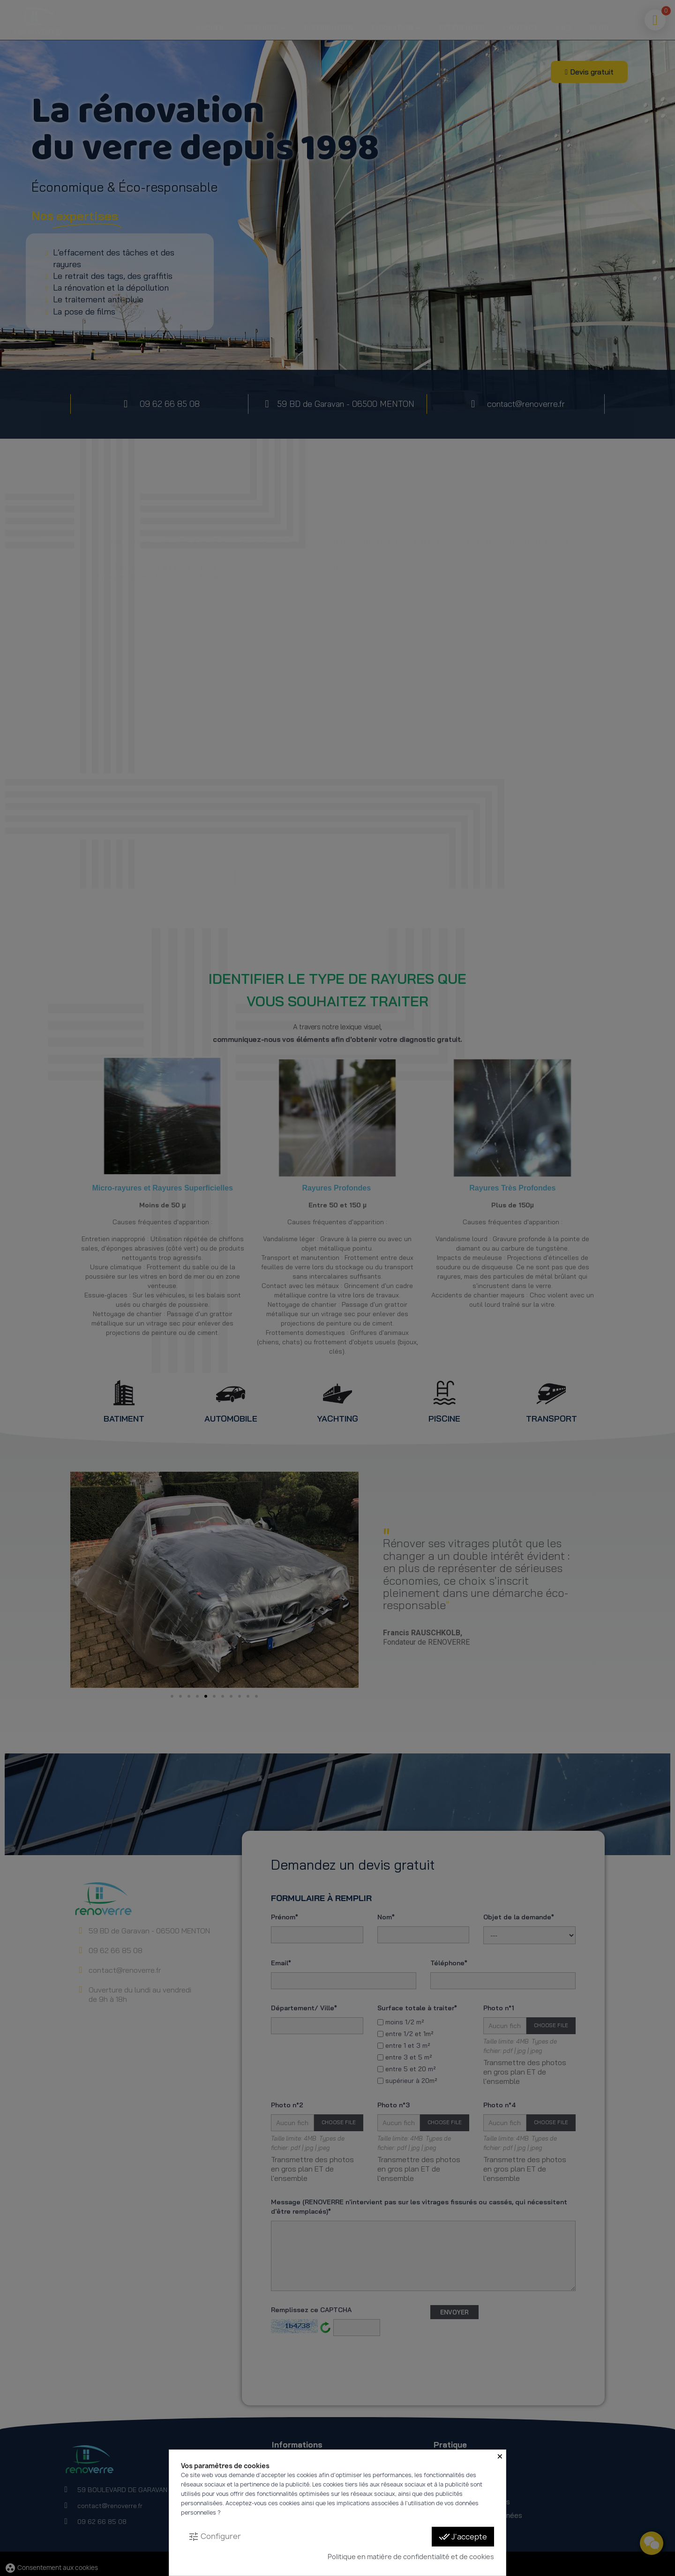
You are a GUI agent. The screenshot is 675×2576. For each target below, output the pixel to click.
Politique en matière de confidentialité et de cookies (411, 2556)
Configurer (214, 2537)
